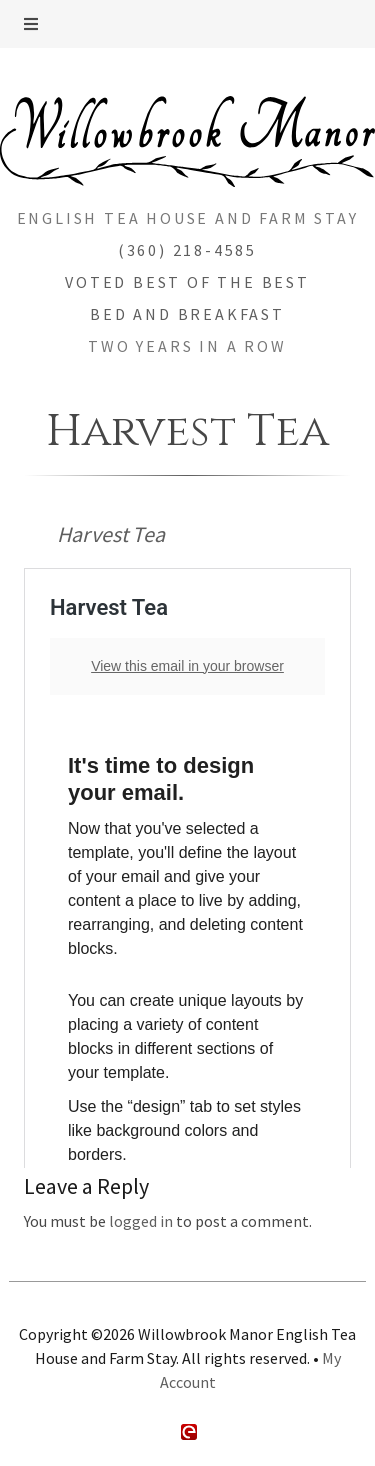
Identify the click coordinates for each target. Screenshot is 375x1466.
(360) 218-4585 (187, 250)
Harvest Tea (111, 534)
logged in (141, 1221)
